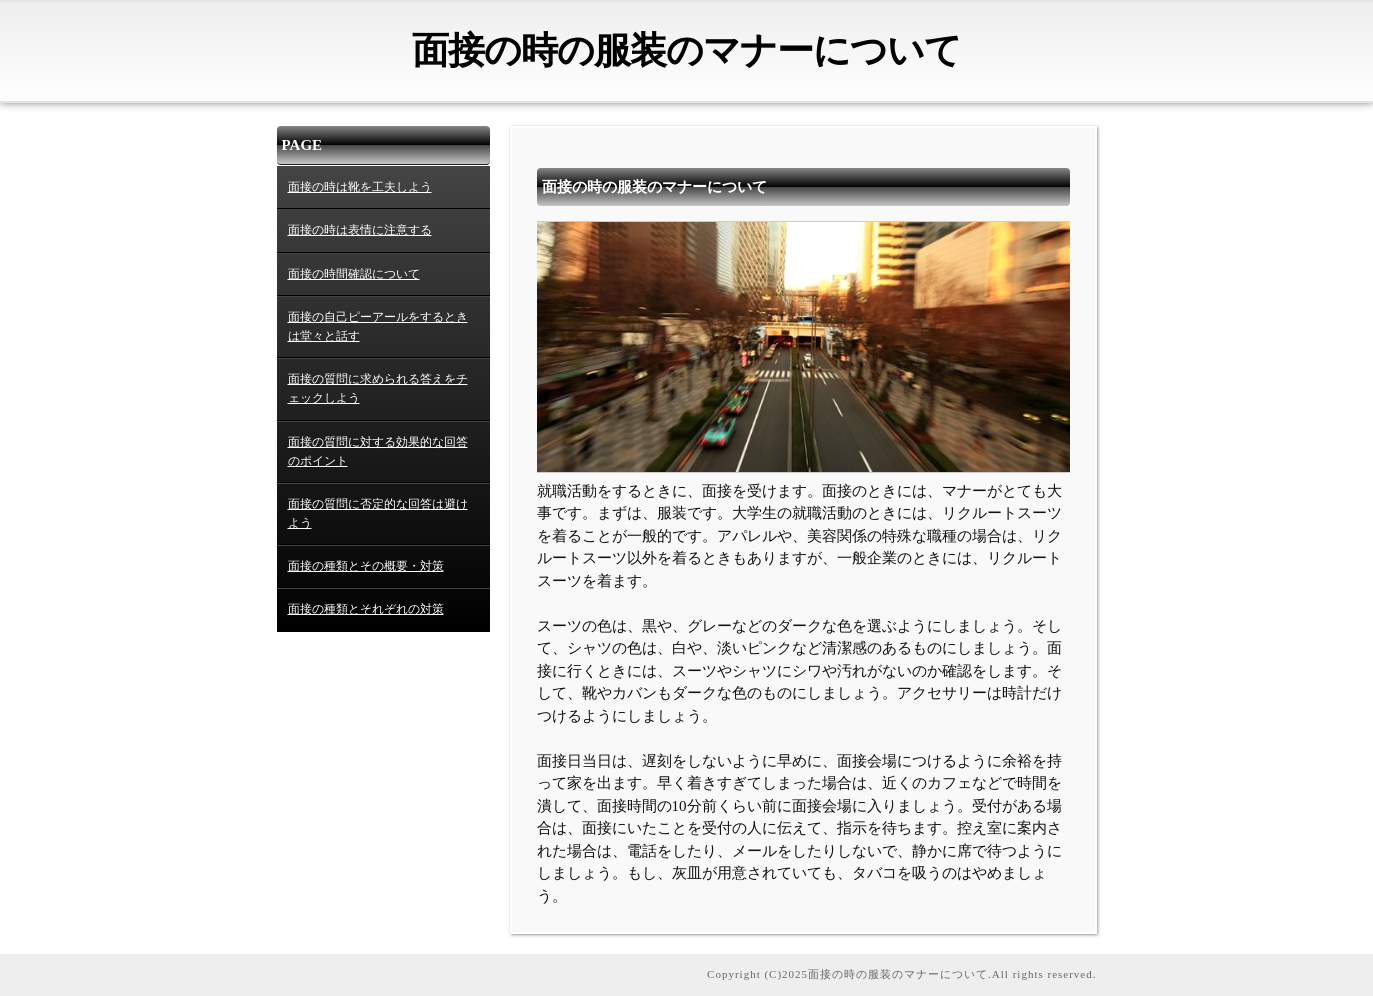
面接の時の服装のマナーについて (686, 50)
